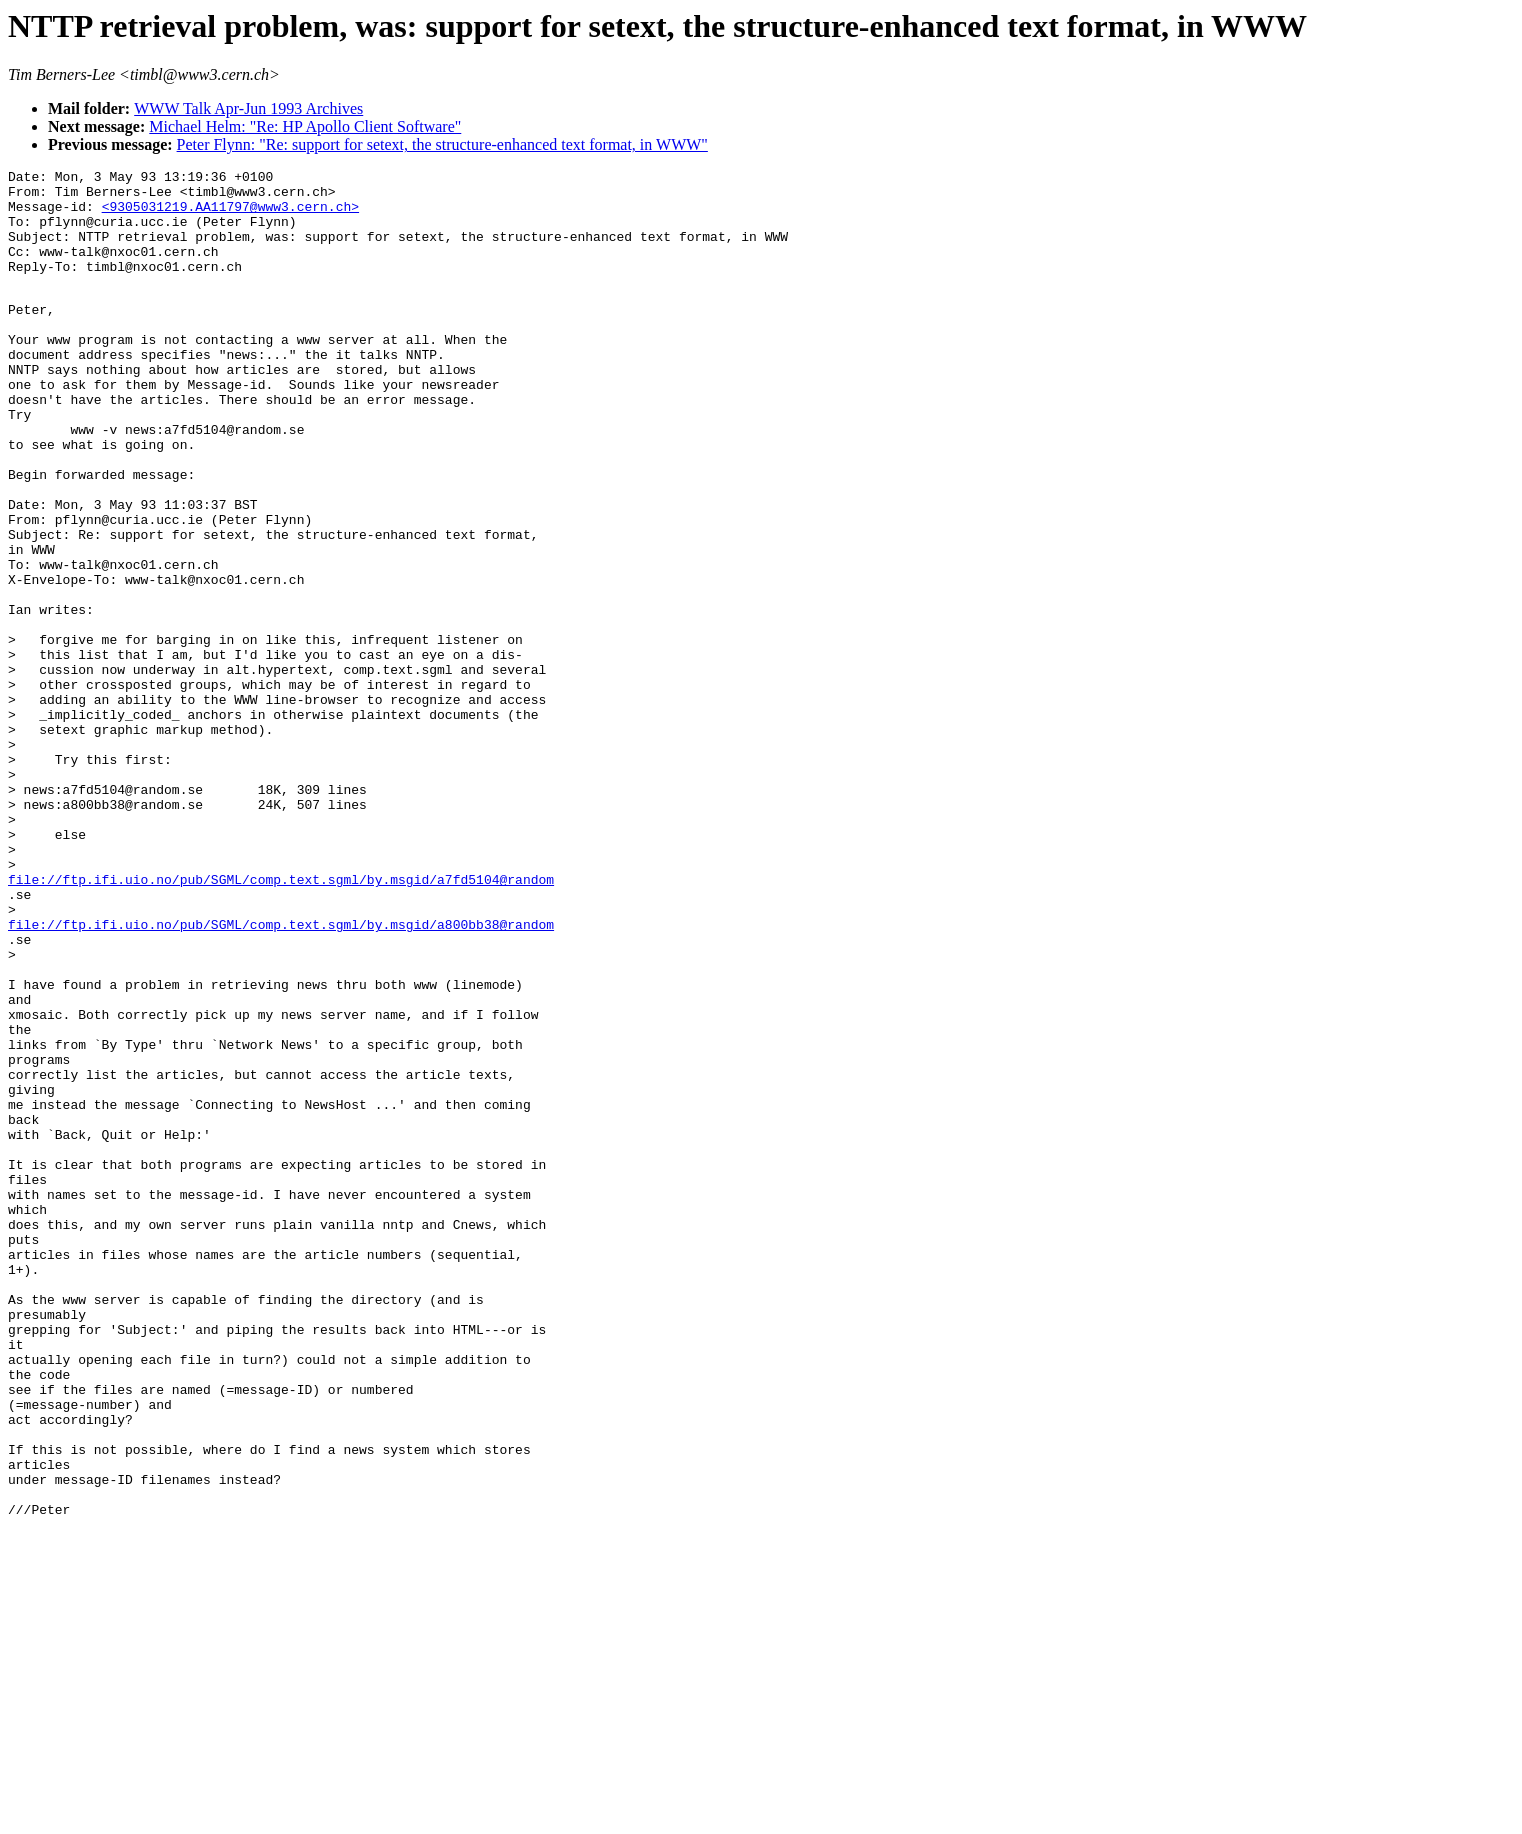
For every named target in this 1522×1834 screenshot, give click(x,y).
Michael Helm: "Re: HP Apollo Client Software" (305, 126)
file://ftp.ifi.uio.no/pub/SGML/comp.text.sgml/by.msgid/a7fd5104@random (281, 1020)
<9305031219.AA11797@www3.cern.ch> (230, 215)
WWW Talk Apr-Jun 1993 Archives (248, 108)
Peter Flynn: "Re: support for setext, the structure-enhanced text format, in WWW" (442, 144)
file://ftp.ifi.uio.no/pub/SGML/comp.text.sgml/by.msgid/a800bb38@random (281, 1074)
